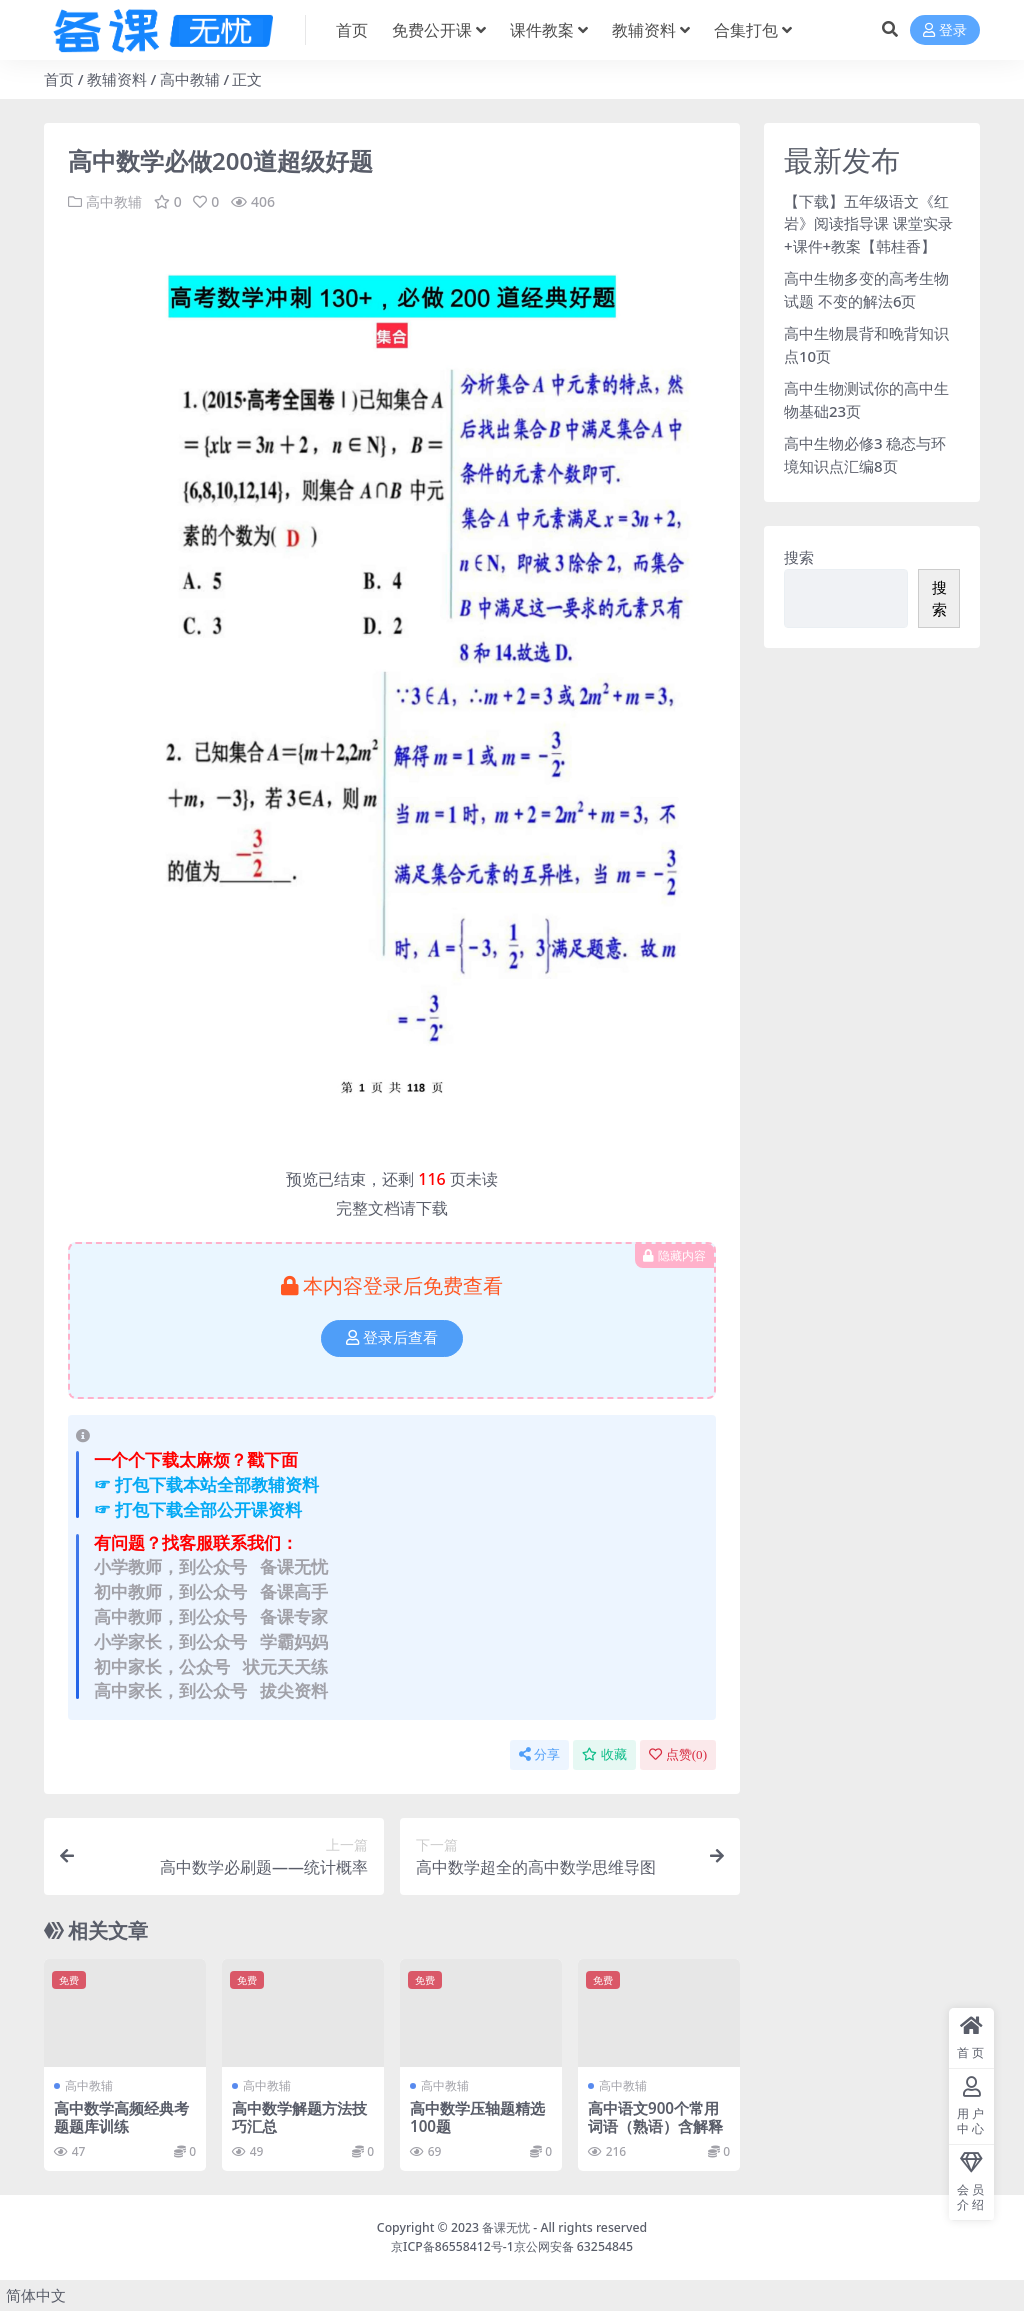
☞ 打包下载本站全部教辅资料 (206, 1484)
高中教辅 (190, 79)
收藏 (604, 1754)
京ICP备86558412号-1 (452, 2246)
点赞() (678, 1754)
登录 (945, 30)
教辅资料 (117, 79)
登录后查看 (392, 1338)
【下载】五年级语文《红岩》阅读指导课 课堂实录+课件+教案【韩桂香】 (868, 223)
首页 (59, 79)
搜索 (799, 557)
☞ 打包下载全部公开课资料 (198, 1509)
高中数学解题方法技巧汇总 (299, 2117)
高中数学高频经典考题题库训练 (121, 2117)
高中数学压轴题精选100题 (477, 2117)
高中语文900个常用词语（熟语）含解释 (655, 2117)
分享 (539, 1754)
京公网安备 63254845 (573, 2246)
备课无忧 (506, 2227)
